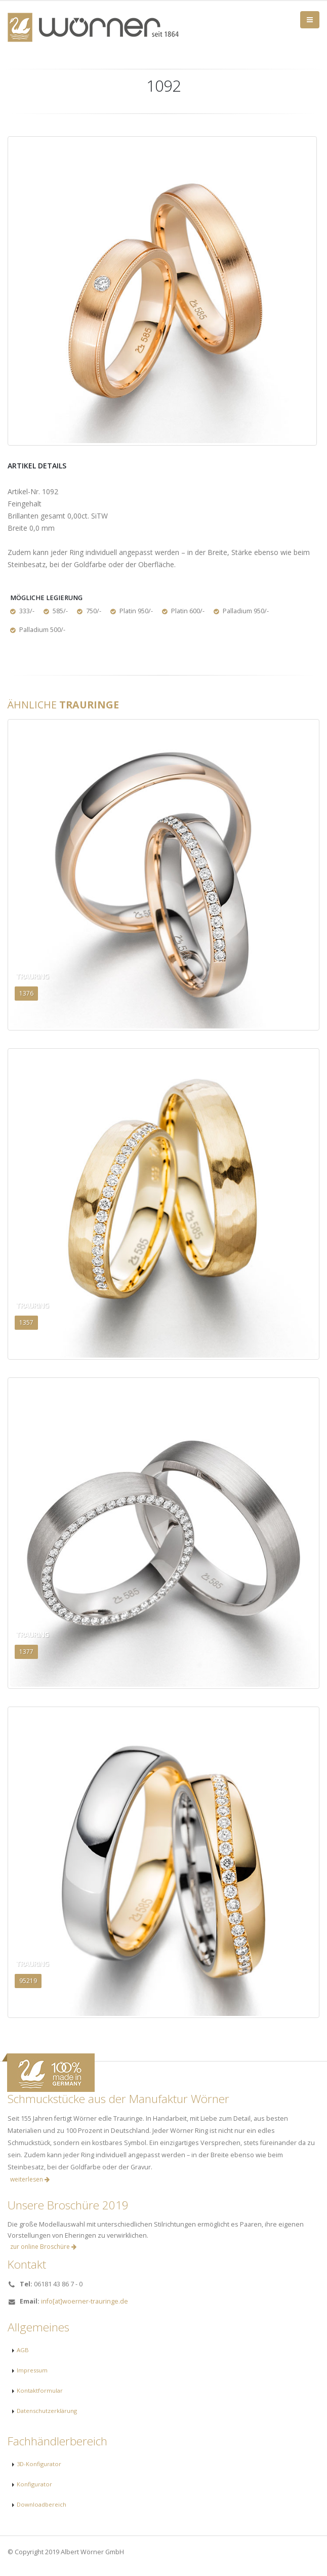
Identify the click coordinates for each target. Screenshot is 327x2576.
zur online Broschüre (43, 2246)
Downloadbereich (41, 2504)
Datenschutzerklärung (47, 2410)
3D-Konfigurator (39, 2464)
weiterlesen (30, 2179)
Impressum (32, 2370)
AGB (23, 2350)
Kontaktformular (40, 2390)
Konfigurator (34, 2484)
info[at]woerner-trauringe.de (84, 2301)
